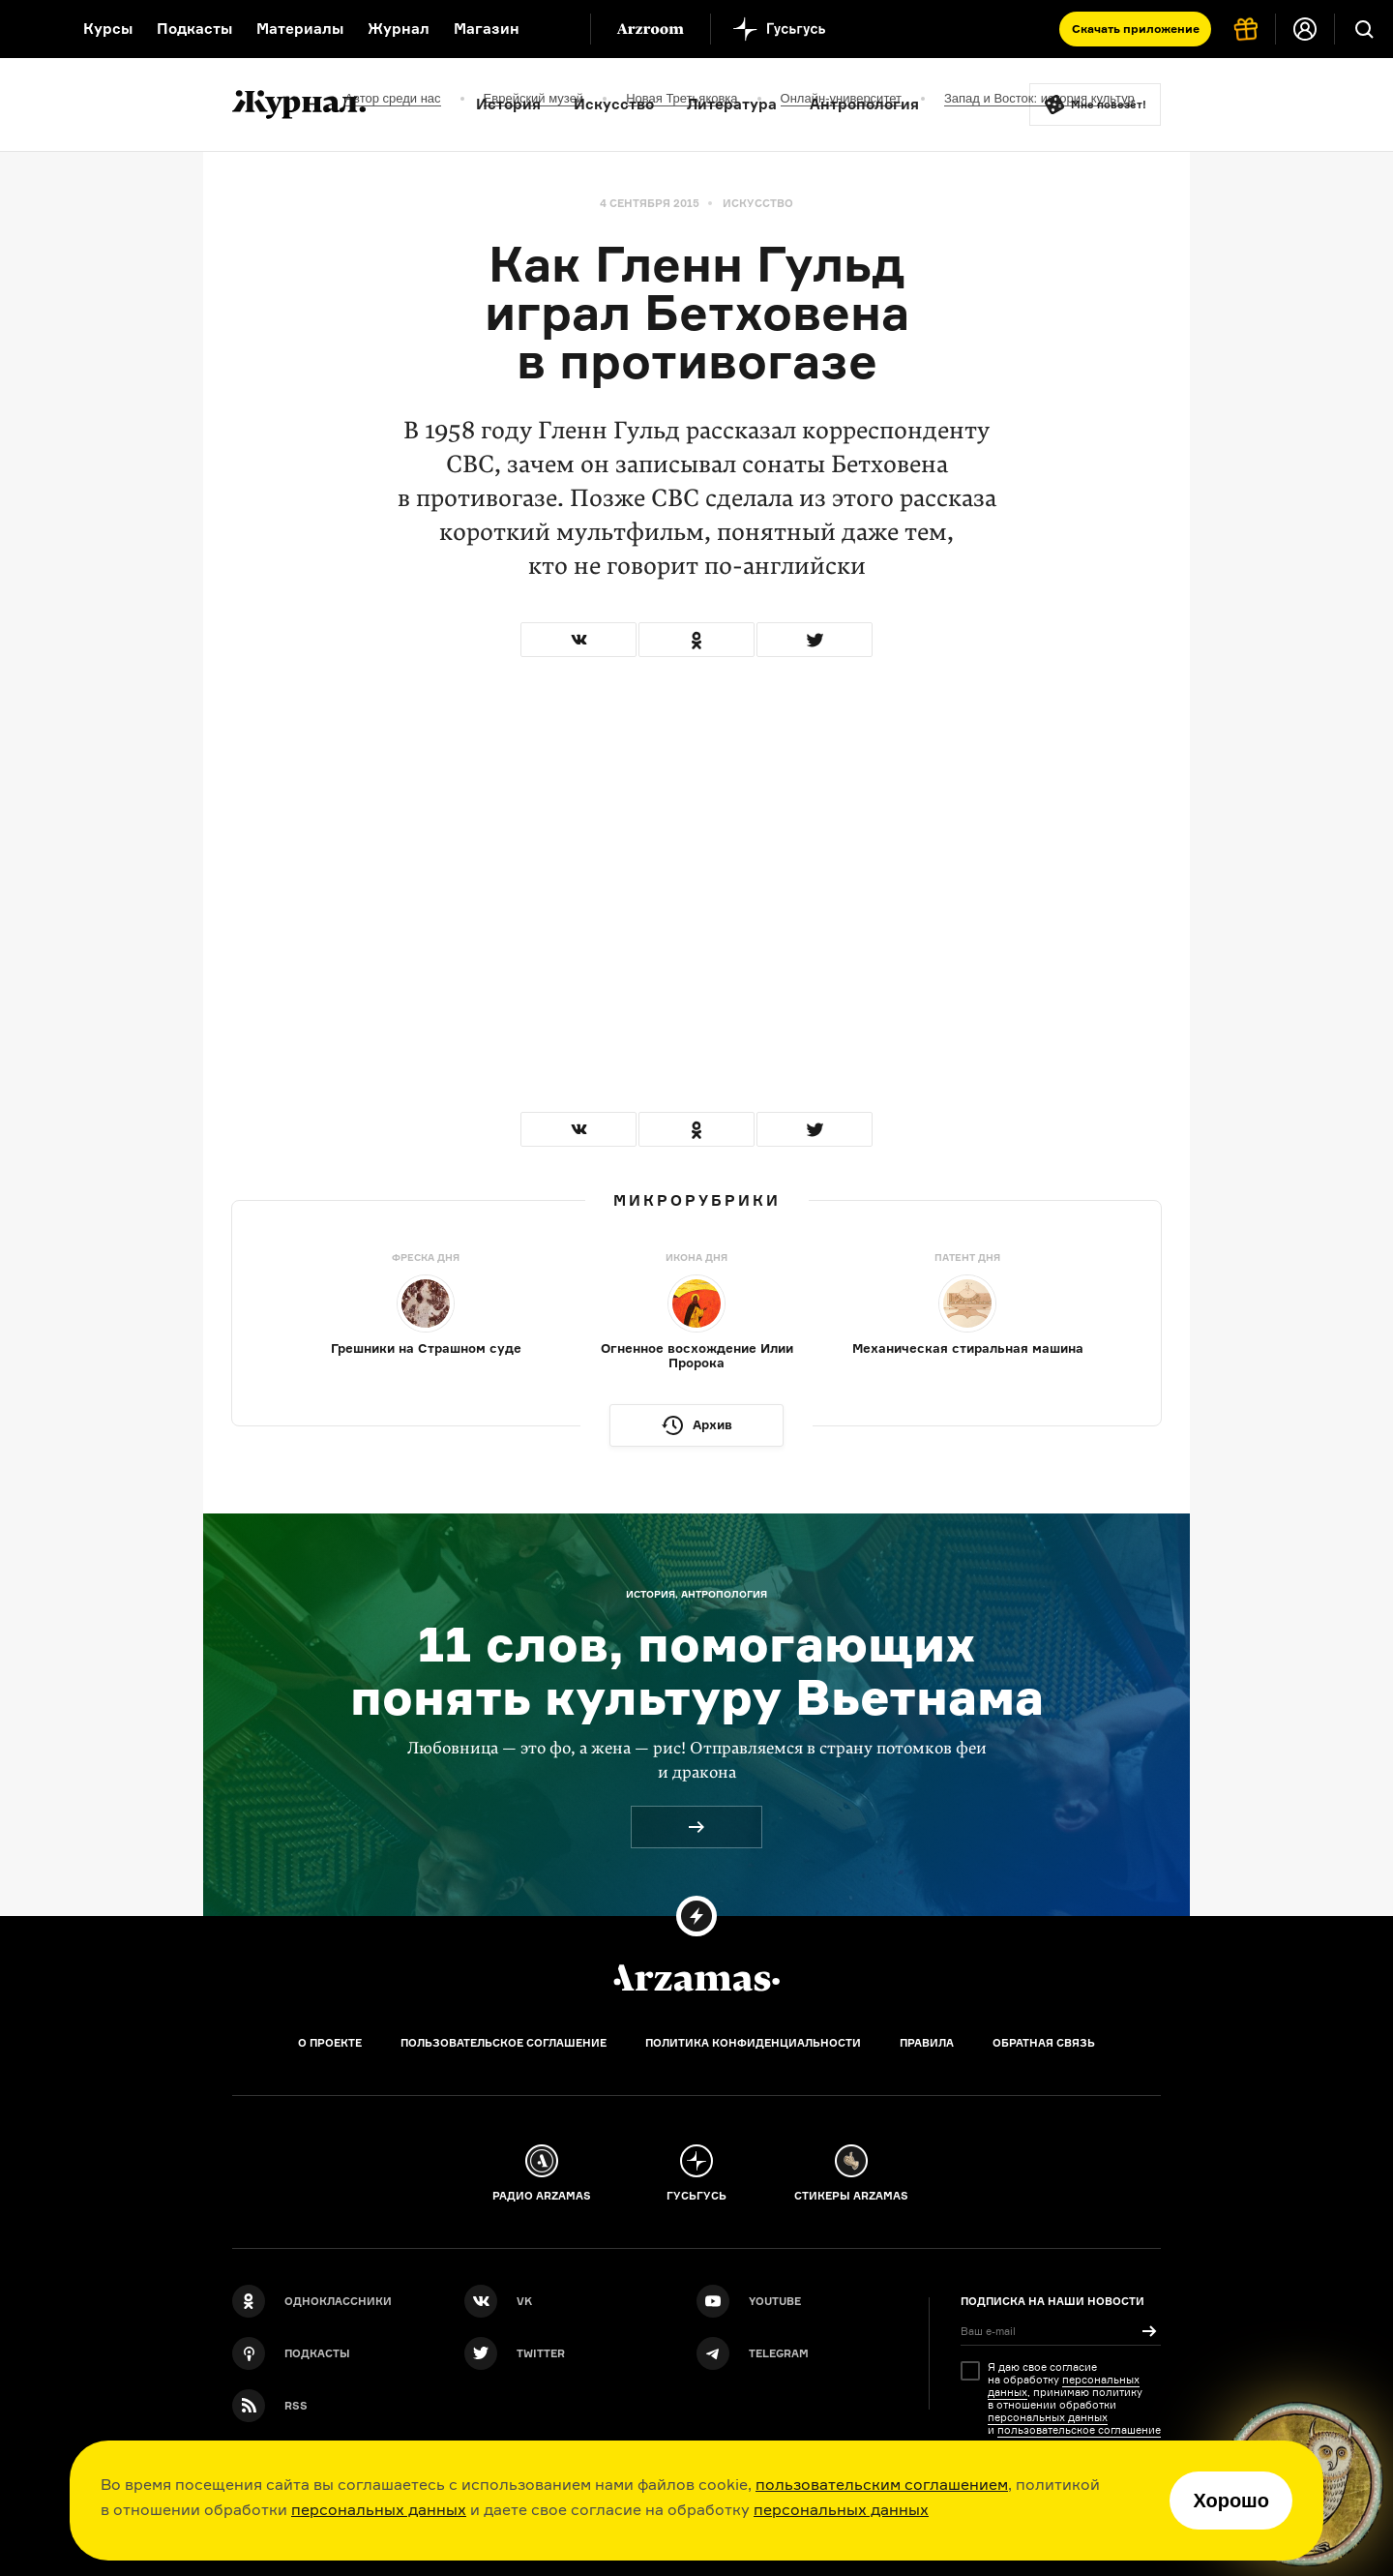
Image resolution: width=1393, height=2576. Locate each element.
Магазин (486, 28)
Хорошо (1231, 2500)
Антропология (864, 104)
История (508, 104)
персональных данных (378, 2509)
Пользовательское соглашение (503, 2043)
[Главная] (696, 1978)
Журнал (399, 28)
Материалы (299, 28)
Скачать (1136, 28)
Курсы (108, 28)
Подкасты (194, 28)
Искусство (614, 104)
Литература (732, 104)
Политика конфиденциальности (753, 2043)
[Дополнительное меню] (555, 29)
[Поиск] (1364, 29)
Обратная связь (1044, 2043)
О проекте (330, 2043)
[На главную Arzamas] (29, 29)
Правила (927, 2043)
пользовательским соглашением (882, 2484)
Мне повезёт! (1108, 104)
